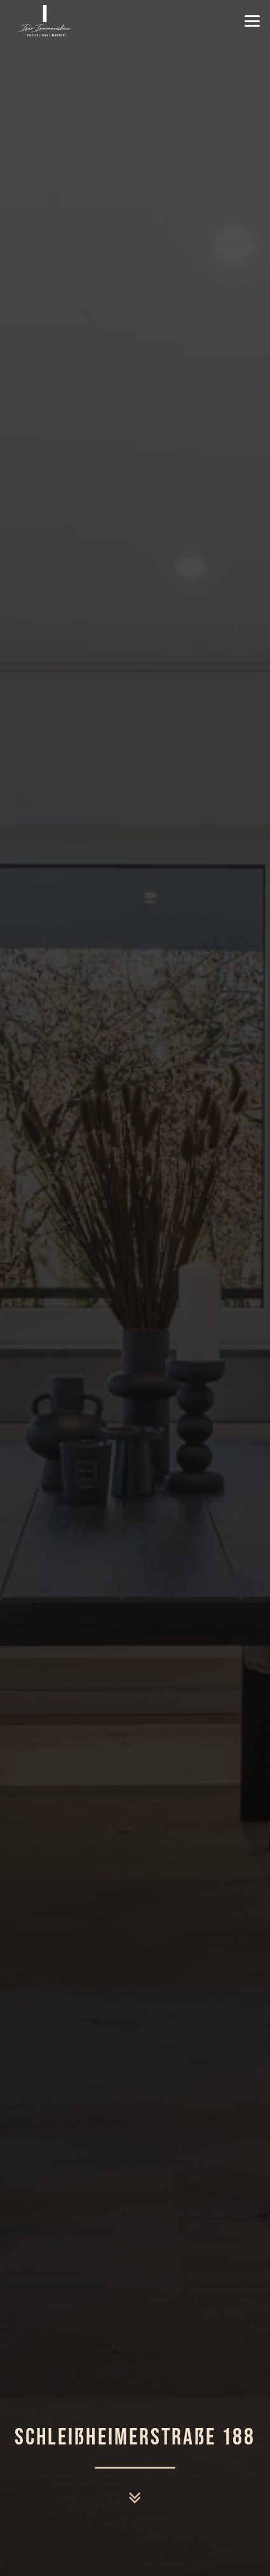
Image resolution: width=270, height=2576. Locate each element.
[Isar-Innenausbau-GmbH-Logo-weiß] (44, 21)
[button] (252, 21)
